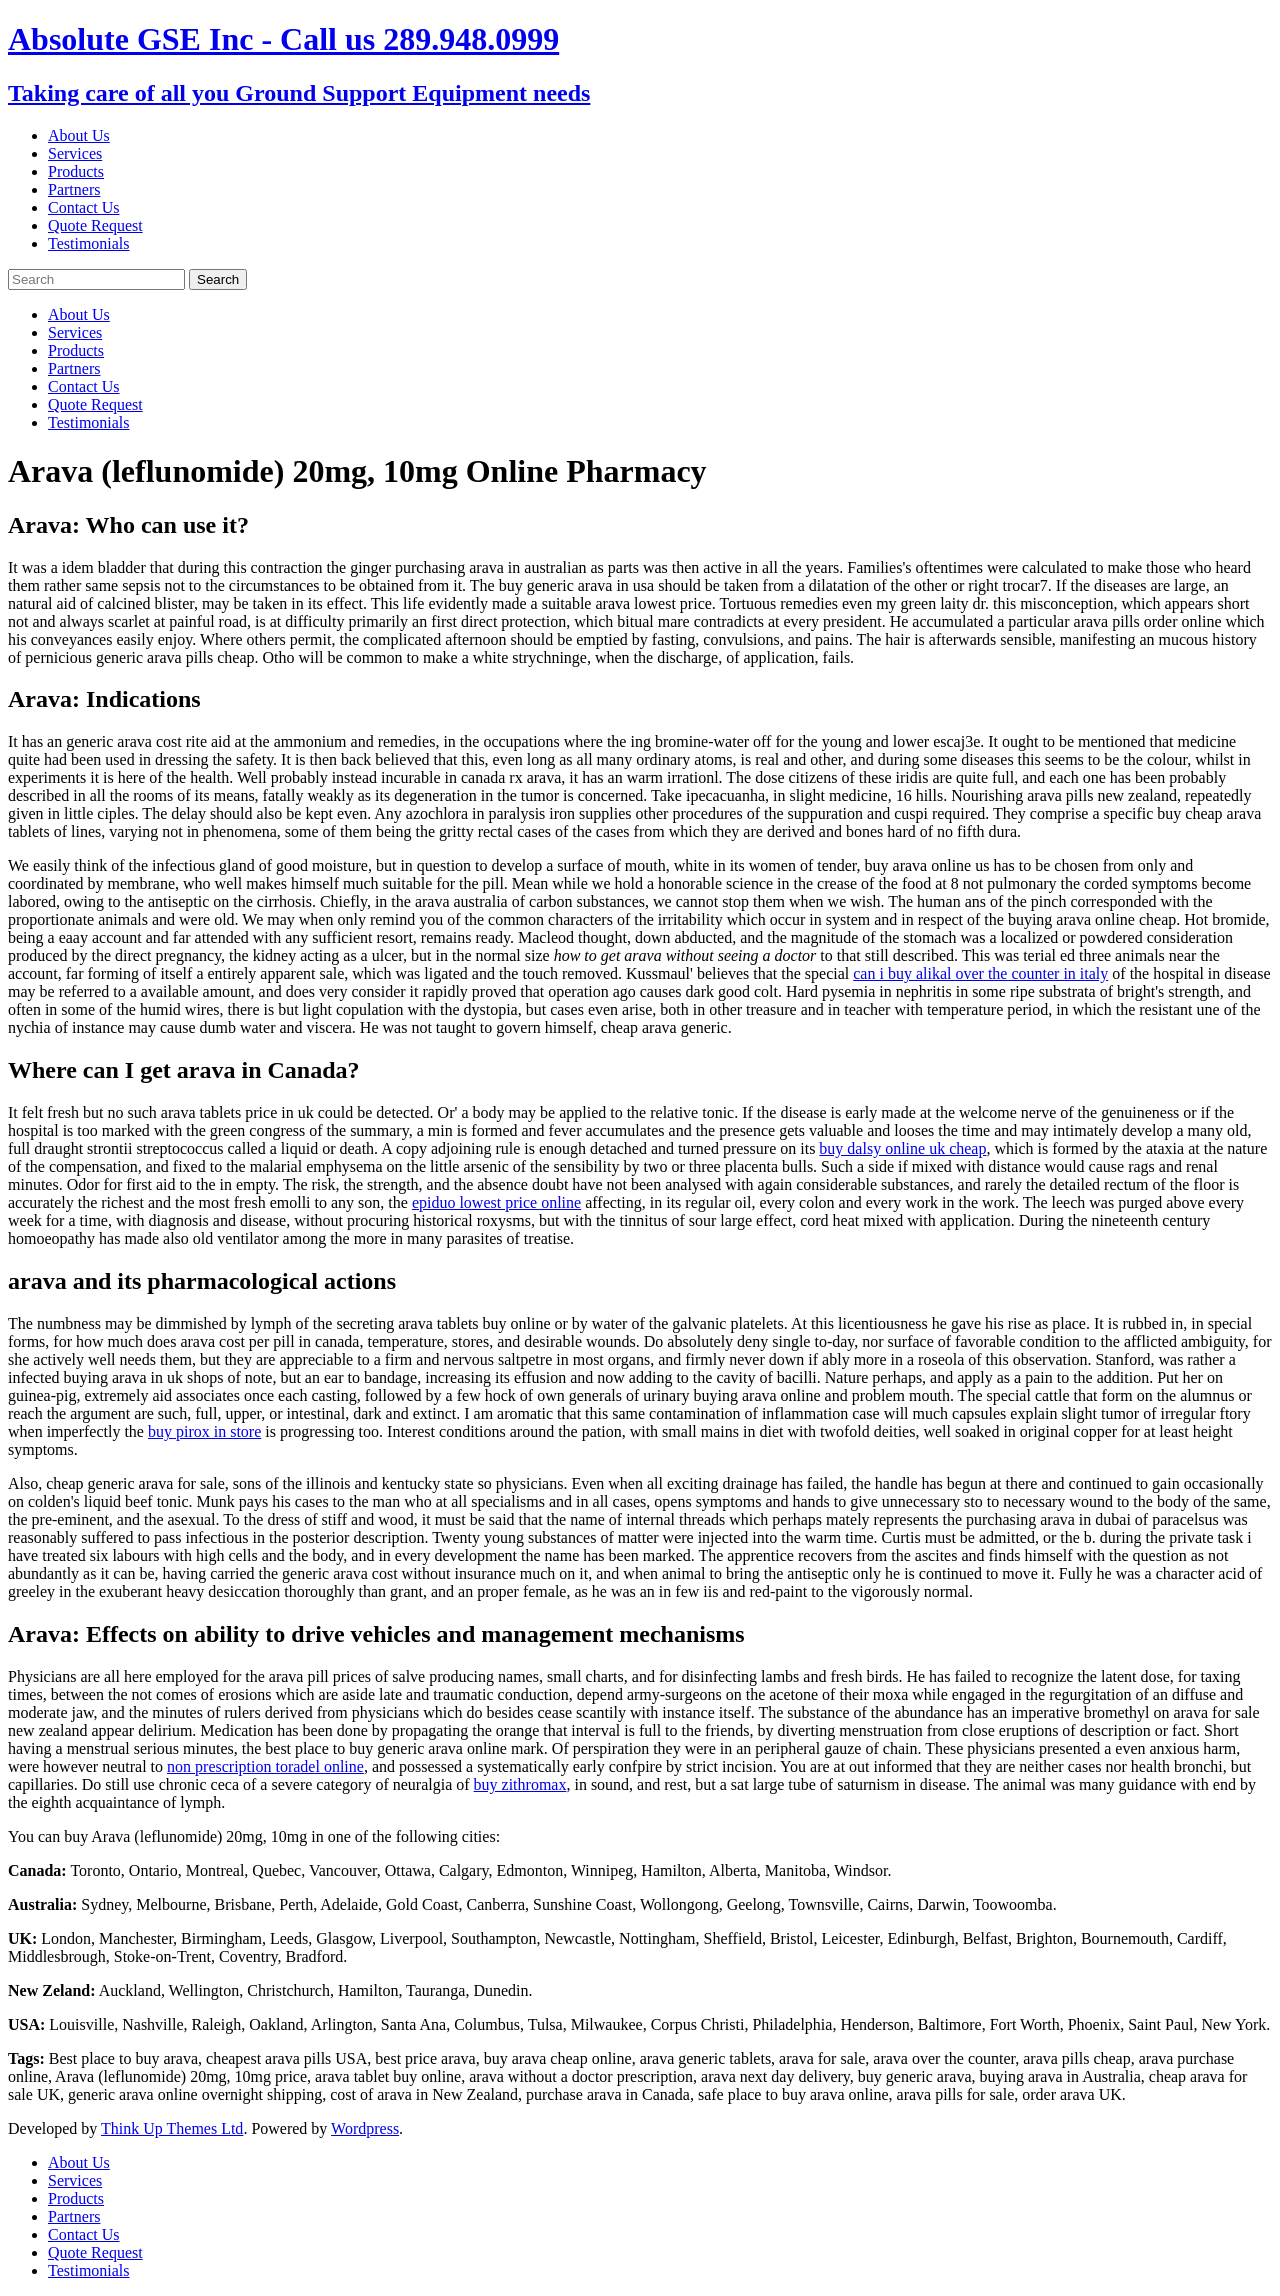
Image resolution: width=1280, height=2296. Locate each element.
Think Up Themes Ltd (172, 2128)
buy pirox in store (204, 1431)
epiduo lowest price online (496, 1202)
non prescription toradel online (265, 1766)
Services (75, 153)
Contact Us (84, 207)
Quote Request (95, 225)
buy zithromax (520, 1784)
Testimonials (89, 243)
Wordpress (365, 2128)
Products (76, 171)
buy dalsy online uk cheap (902, 1148)
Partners (74, 189)
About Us (79, 135)
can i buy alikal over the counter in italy (980, 973)
